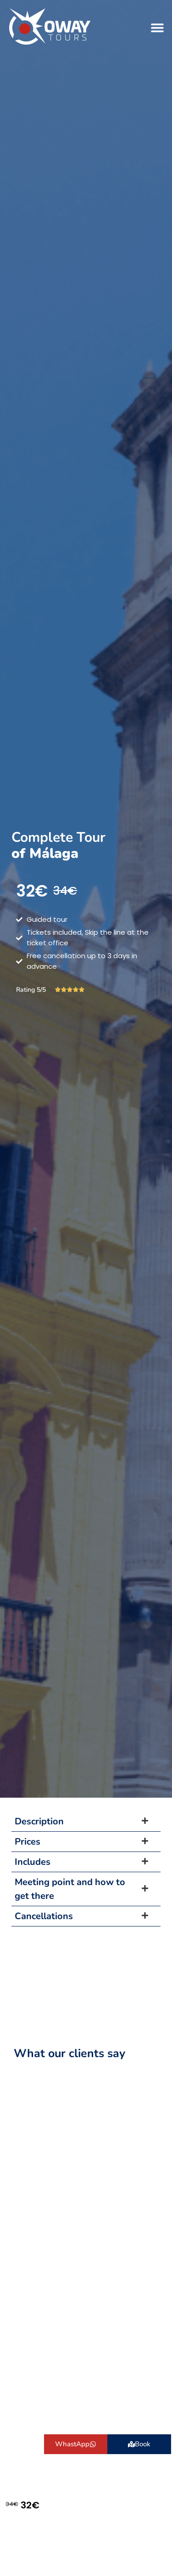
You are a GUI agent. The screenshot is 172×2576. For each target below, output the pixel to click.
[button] (157, 27)
